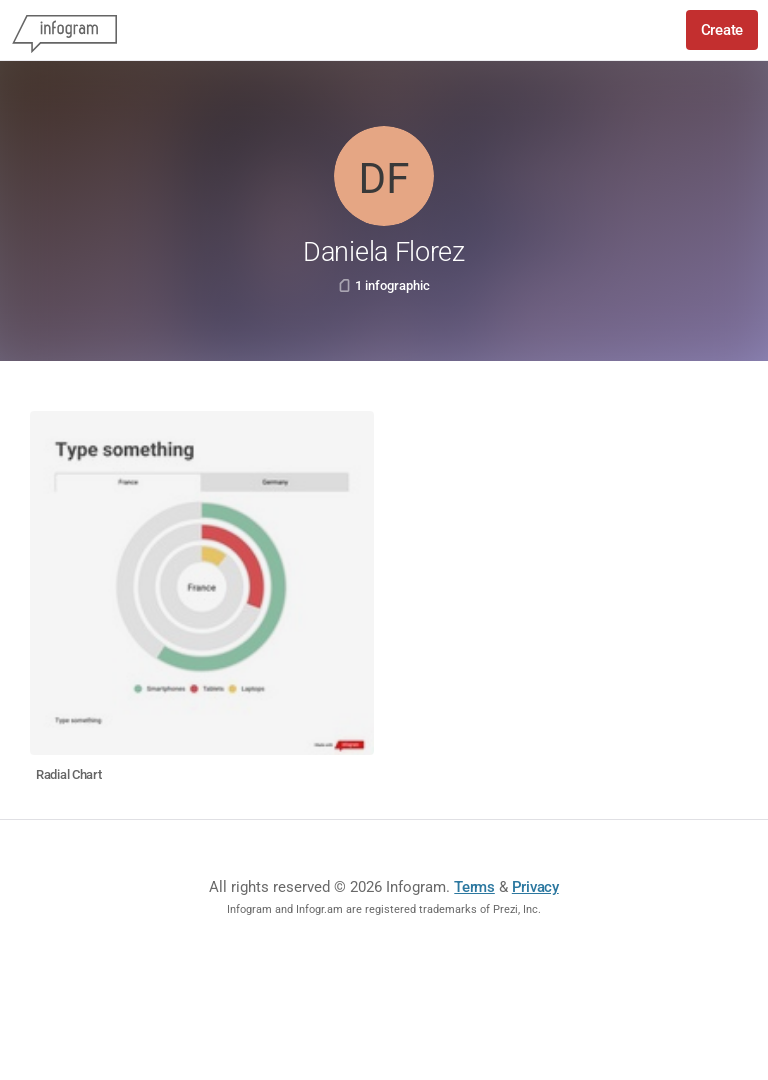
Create (722, 30)
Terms (474, 887)
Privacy (535, 887)
